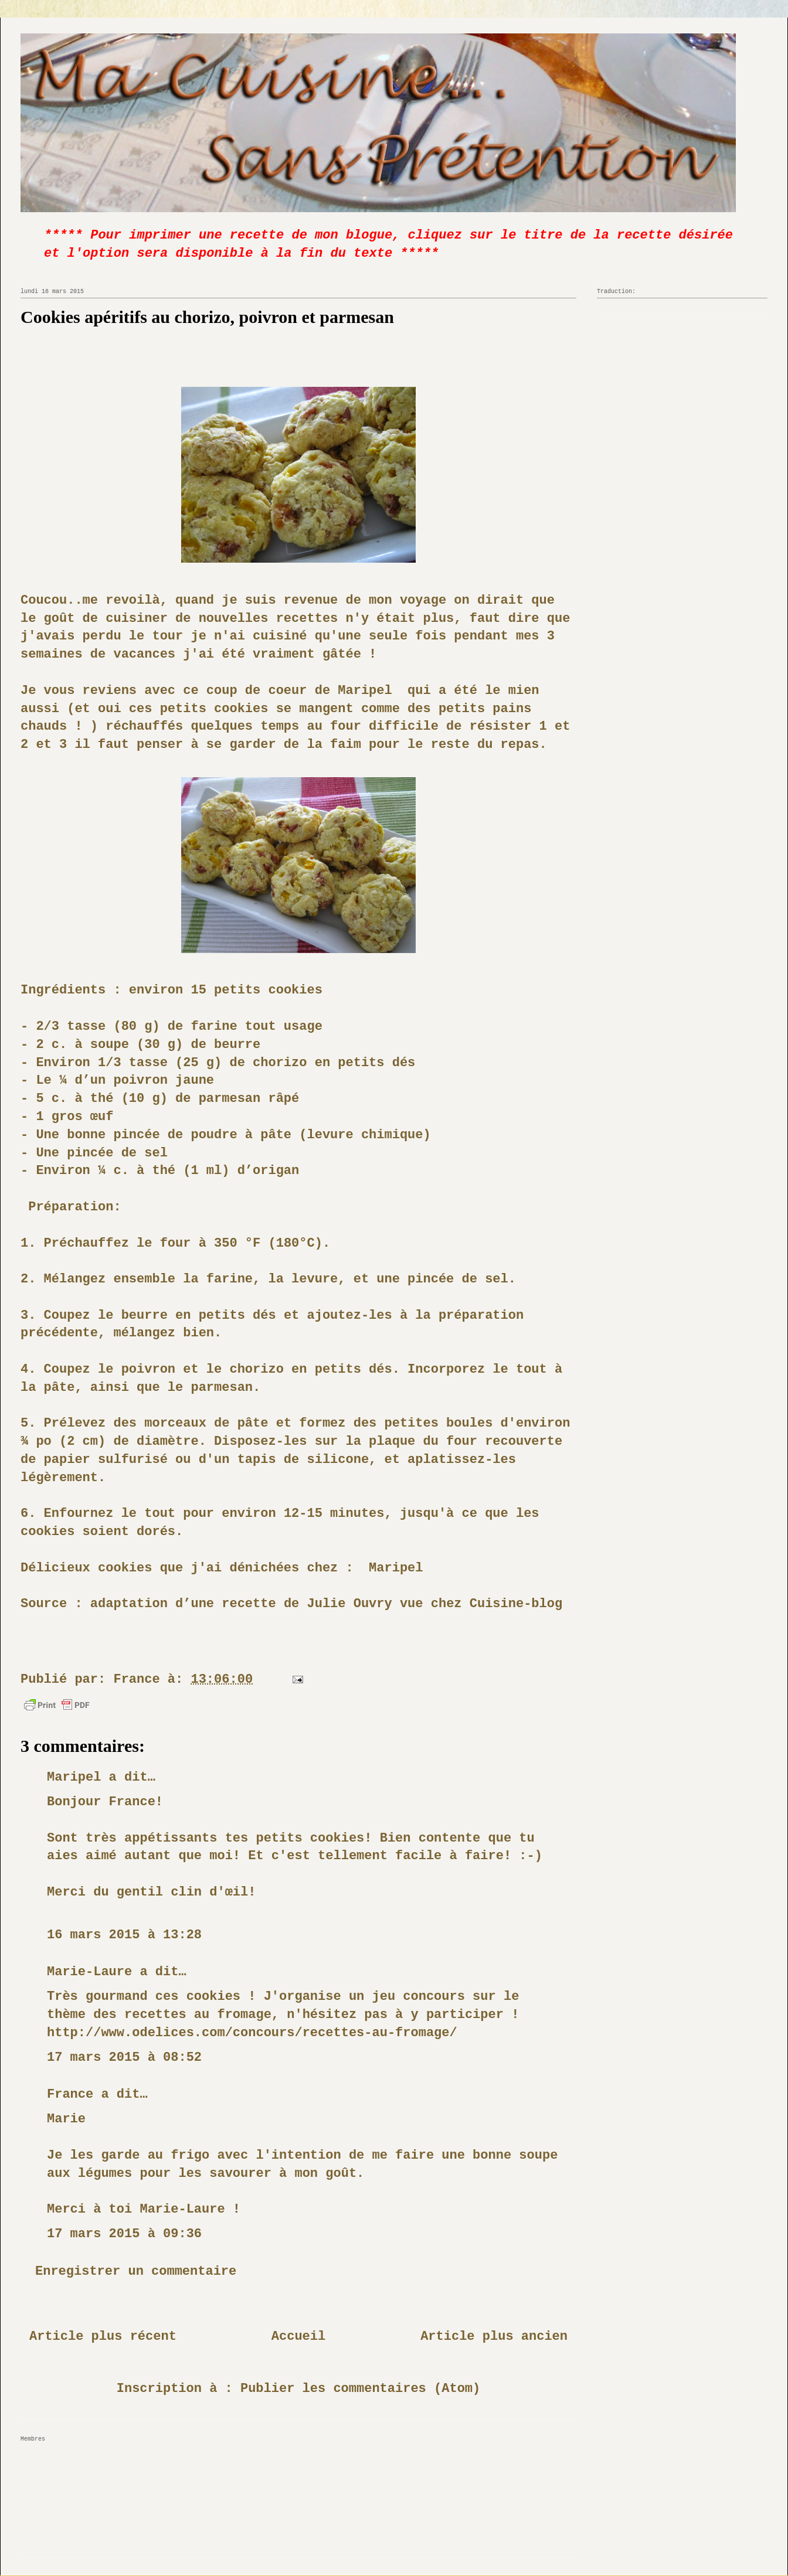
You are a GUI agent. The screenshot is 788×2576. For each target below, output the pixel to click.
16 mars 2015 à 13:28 (124, 1935)
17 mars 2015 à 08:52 (124, 2057)
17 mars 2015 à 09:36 (124, 2234)
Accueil (298, 2336)
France (70, 2094)
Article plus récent (102, 2336)
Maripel (365, 690)
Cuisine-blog (516, 1604)
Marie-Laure (89, 1972)
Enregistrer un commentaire (135, 2271)
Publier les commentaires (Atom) (360, 2388)
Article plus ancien (494, 2336)
